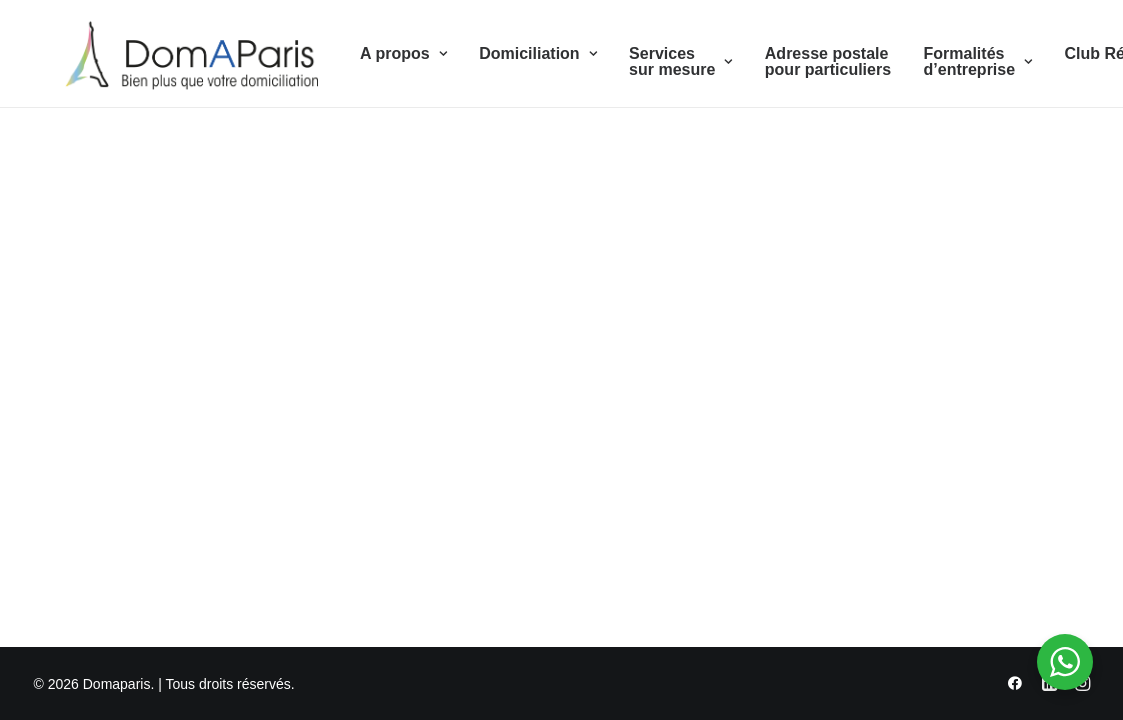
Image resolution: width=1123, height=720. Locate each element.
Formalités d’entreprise (949, 65)
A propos (375, 57)
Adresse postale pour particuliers (799, 65)
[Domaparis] (176, 58)
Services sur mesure (652, 65)
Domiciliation (509, 57)
